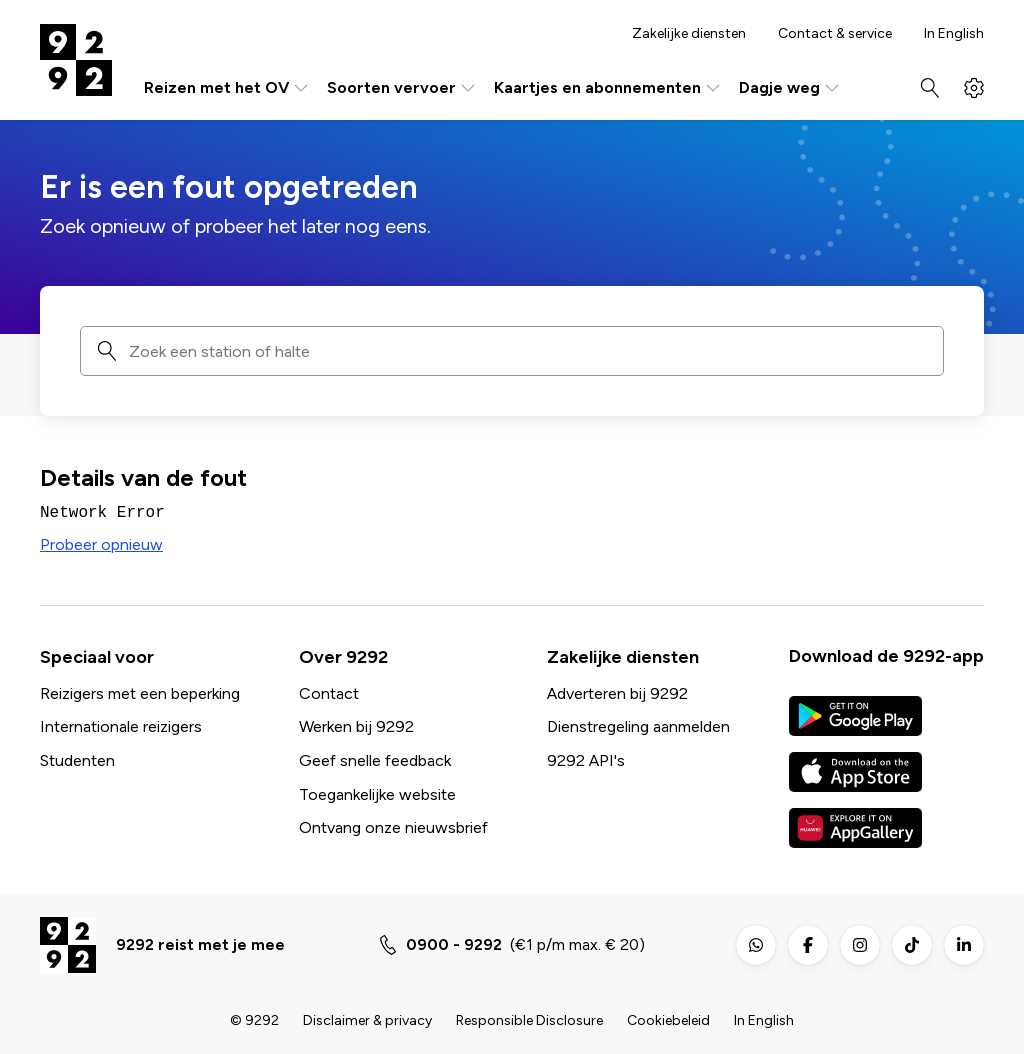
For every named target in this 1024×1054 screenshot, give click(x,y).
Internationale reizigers (121, 726)
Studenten (77, 760)
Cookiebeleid (668, 1020)
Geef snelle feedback (375, 760)
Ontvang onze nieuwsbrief (393, 827)
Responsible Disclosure (529, 1020)
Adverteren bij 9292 (617, 693)
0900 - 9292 (454, 944)
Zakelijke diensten (689, 34)
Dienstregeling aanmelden (638, 726)
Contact (329, 693)
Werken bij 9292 (356, 726)
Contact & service (835, 34)
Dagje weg (790, 88)
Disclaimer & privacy (367, 1020)
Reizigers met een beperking (140, 693)
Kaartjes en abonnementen (608, 88)
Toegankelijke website (377, 794)
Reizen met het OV (227, 88)
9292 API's (586, 760)
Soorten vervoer (402, 88)
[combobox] (529, 351)
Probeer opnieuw (101, 544)
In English (954, 34)
